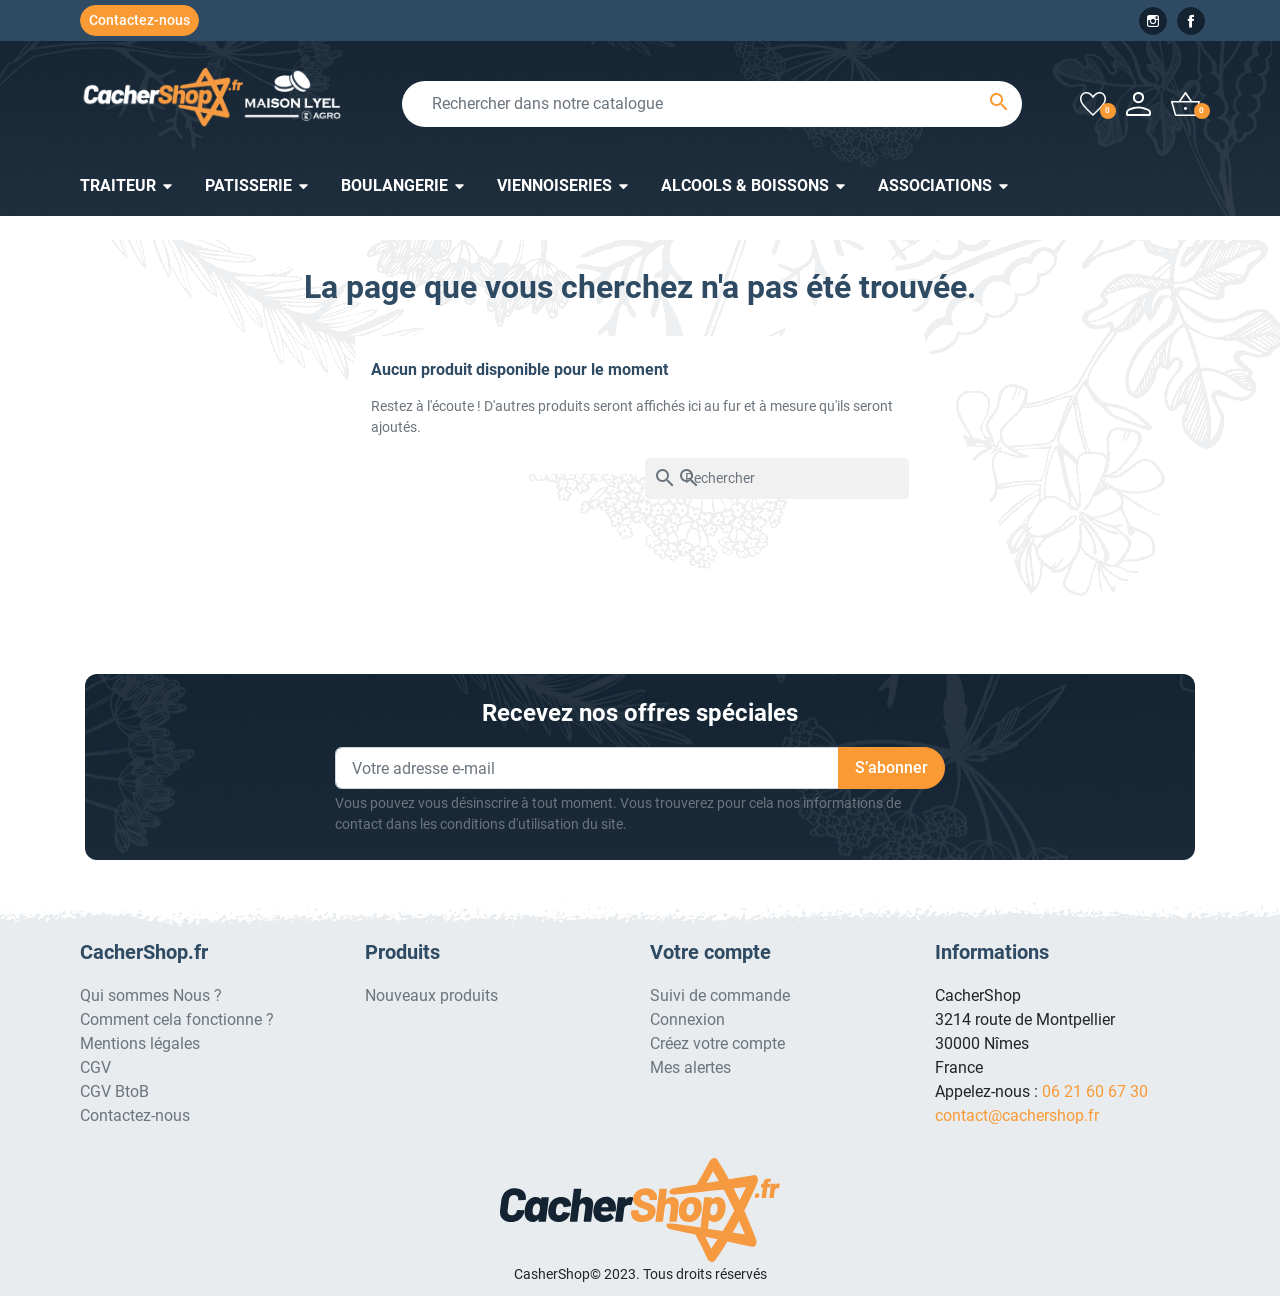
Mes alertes (690, 1067)
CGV (95, 1067)
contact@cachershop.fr (1017, 1115)
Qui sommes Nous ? (151, 995)
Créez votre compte (717, 1043)
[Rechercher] (777, 478)
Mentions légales (140, 1043)
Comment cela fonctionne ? (177, 1019)
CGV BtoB (114, 1091)
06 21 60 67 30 (1095, 1091)
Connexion (687, 1019)
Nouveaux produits (431, 995)
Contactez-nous (139, 20)
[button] (1185, 103)
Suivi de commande (720, 995)
